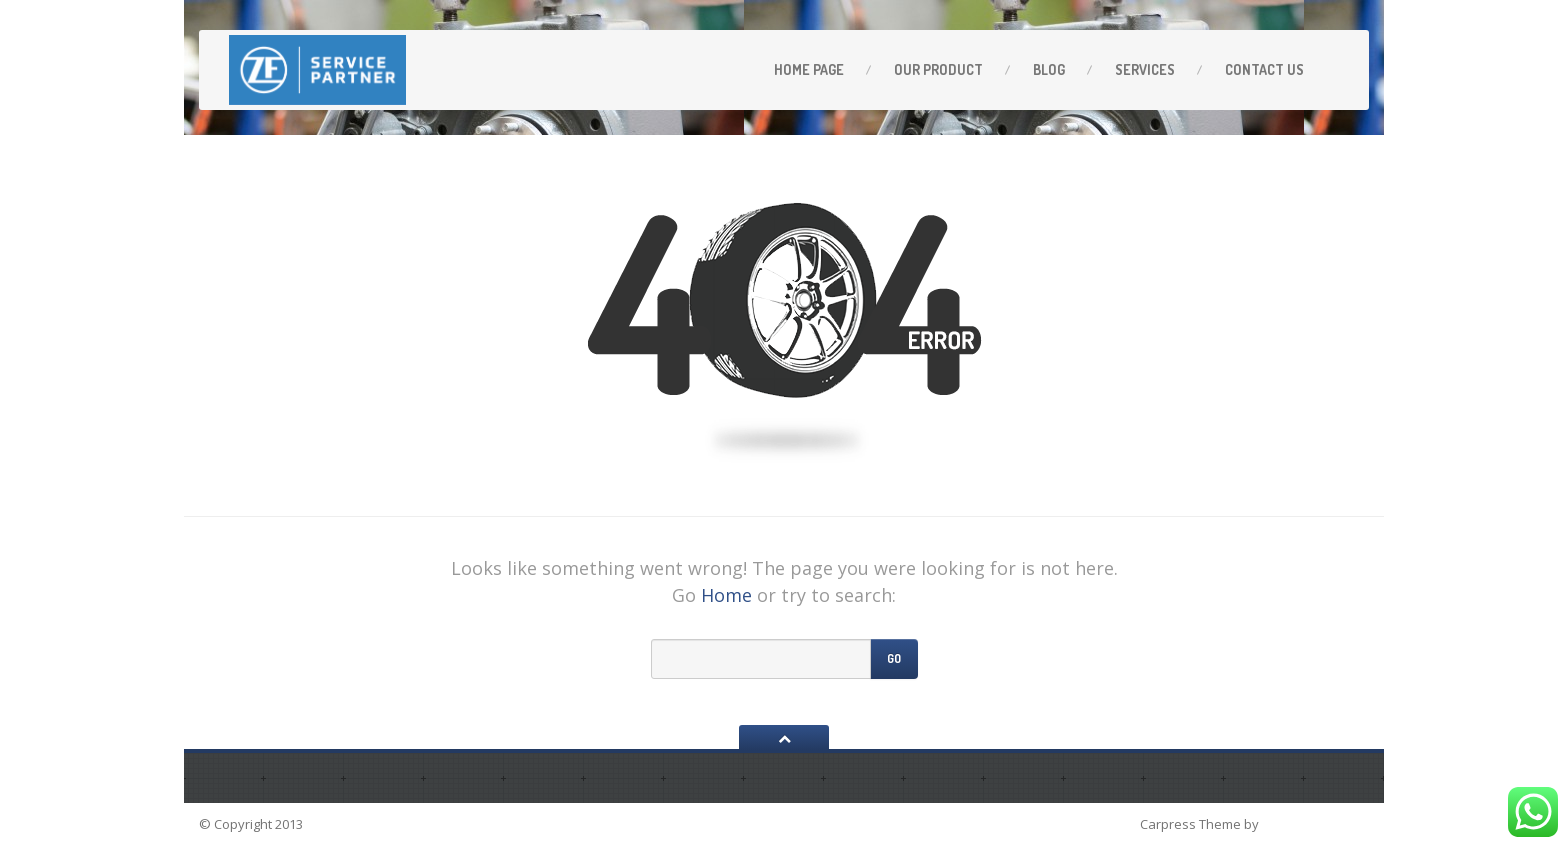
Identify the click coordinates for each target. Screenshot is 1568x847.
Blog (1049, 69)
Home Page (809, 69)
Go (894, 658)
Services (1145, 69)
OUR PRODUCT (938, 69)
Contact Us (1264, 69)
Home (726, 595)
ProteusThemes (1315, 824)
